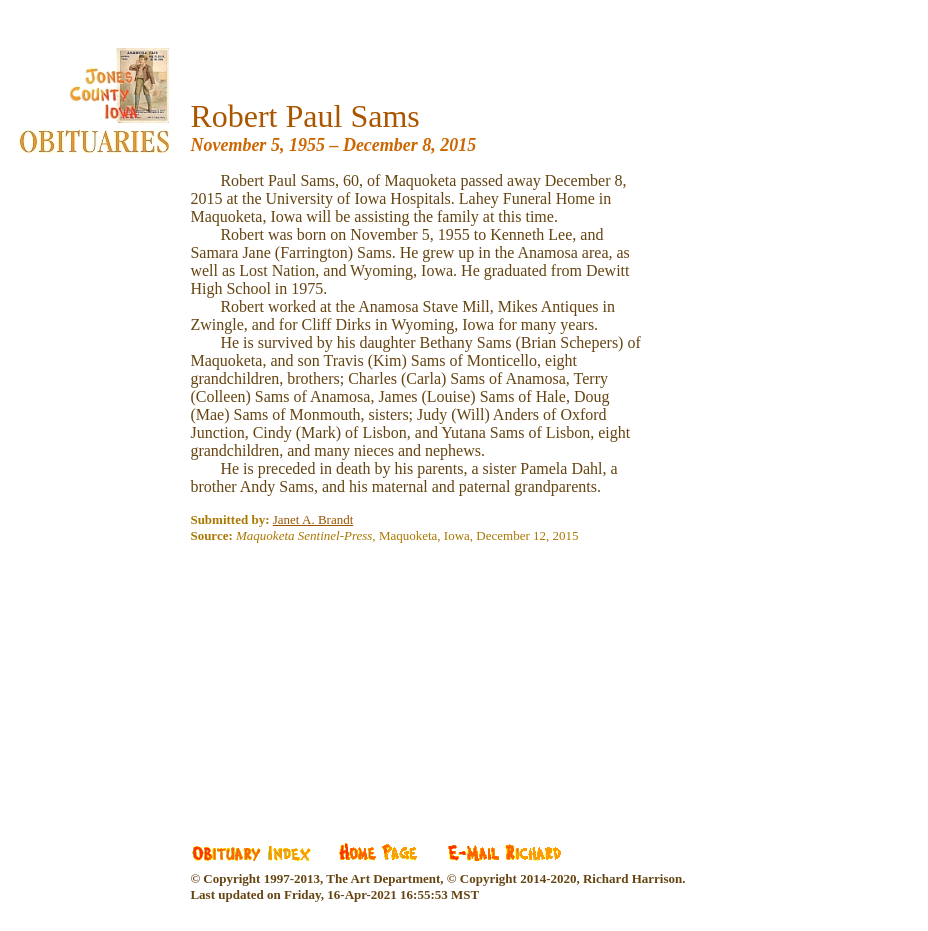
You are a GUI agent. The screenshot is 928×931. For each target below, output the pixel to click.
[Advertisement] (340, 679)
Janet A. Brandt (313, 519)
